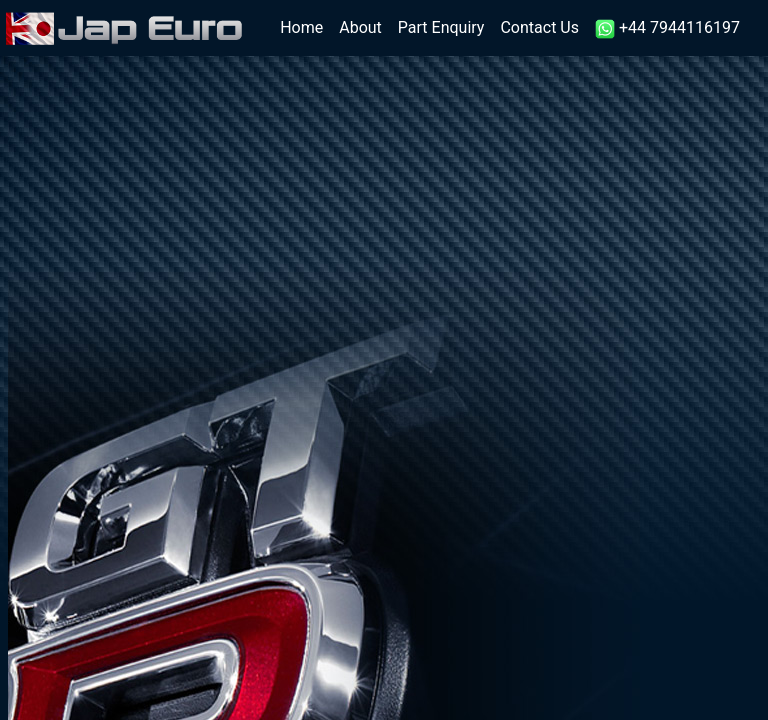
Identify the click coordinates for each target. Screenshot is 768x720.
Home (305, 26)
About (360, 27)
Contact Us (539, 27)
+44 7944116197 (667, 28)
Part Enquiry (441, 27)
